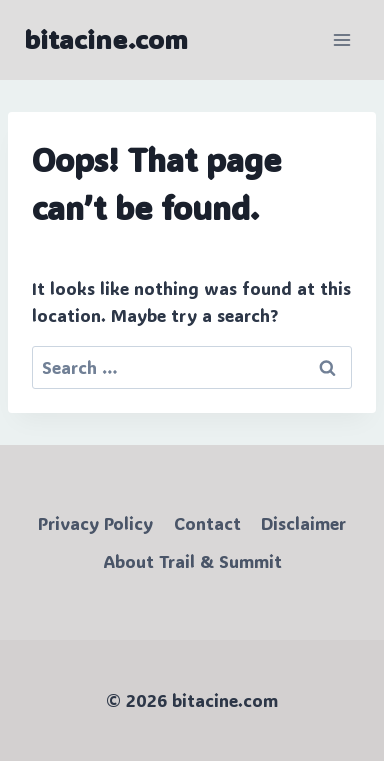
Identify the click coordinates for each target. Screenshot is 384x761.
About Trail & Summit (192, 561)
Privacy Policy (95, 523)
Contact (207, 523)
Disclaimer (303, 523)
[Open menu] (341, 39)
